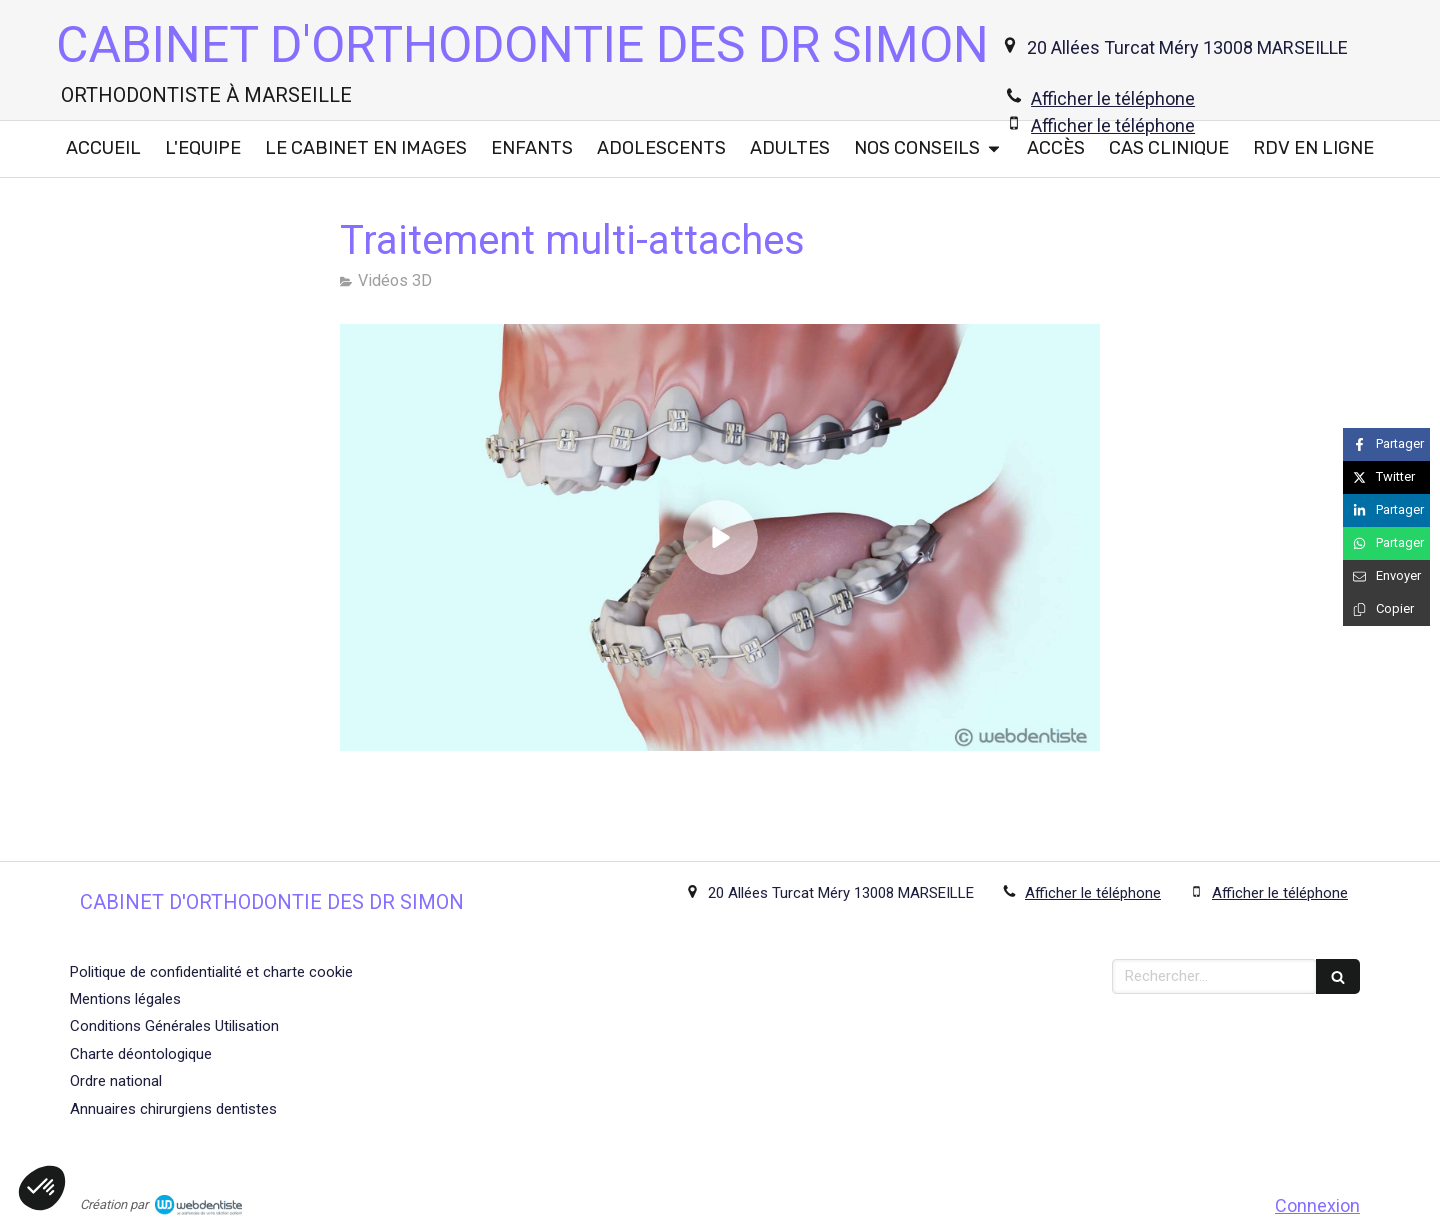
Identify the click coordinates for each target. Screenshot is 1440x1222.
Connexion (1317, 1205)
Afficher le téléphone (1113, 98)
